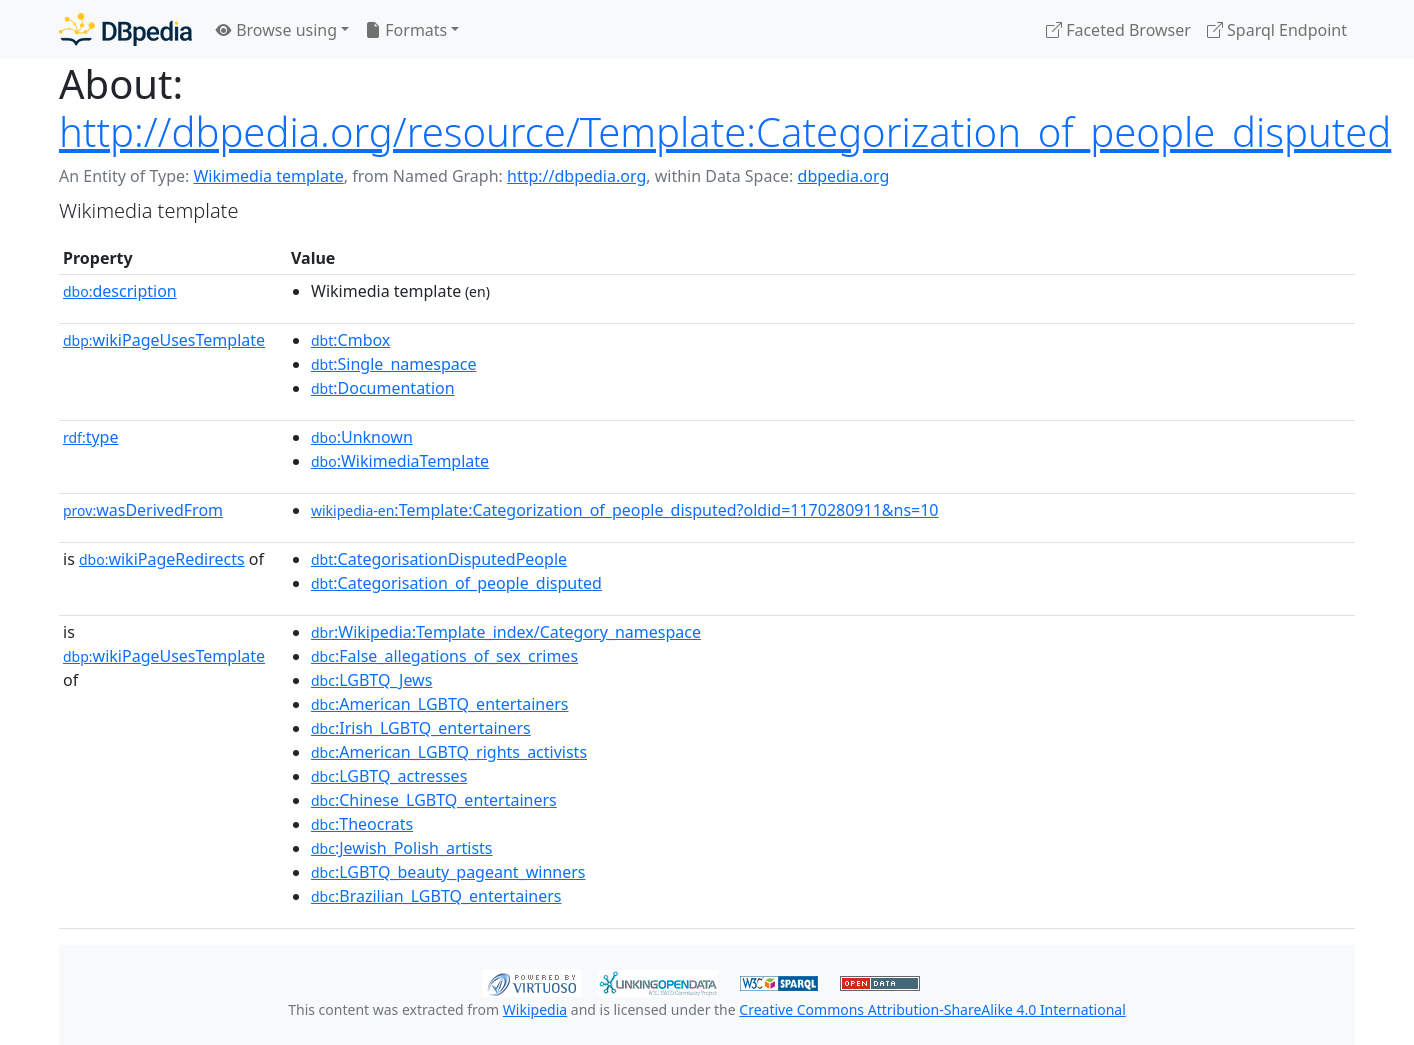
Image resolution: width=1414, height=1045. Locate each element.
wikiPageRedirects (162, 559)
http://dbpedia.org (576, 176)
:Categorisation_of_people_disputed (456, 583)
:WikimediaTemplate (400, 461)
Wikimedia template (268, 176)
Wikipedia (535, 1009)
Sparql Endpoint (1277, 30)
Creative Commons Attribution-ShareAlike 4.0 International (932, 1009)
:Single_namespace (394, 364)
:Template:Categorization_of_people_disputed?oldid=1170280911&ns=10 (625, 510)
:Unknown (362, 437)
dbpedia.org (844, 176)
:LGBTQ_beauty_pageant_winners (448, 872)
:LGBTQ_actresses (389, 776)
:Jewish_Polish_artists (402, 848)
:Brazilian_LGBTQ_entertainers (436, 896)
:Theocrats (362, 824)
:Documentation (383, 388)
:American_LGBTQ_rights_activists (449, 752)
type (91, 437)
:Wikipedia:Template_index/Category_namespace (506, 632)
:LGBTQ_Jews (371, 680)
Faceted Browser (1118, 30)
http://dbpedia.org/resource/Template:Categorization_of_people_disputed (725, 131)
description (120, 291)
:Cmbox (350, 340)
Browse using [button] (276, 30)
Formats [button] (406, 30)
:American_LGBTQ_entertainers (440, 704)
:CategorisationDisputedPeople (439, 559)
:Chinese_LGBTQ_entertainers (434, 800)
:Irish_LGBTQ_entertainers (421, 728)
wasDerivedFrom (143, 510)
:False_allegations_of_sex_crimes (444, 656)
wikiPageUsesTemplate (164, 340)
